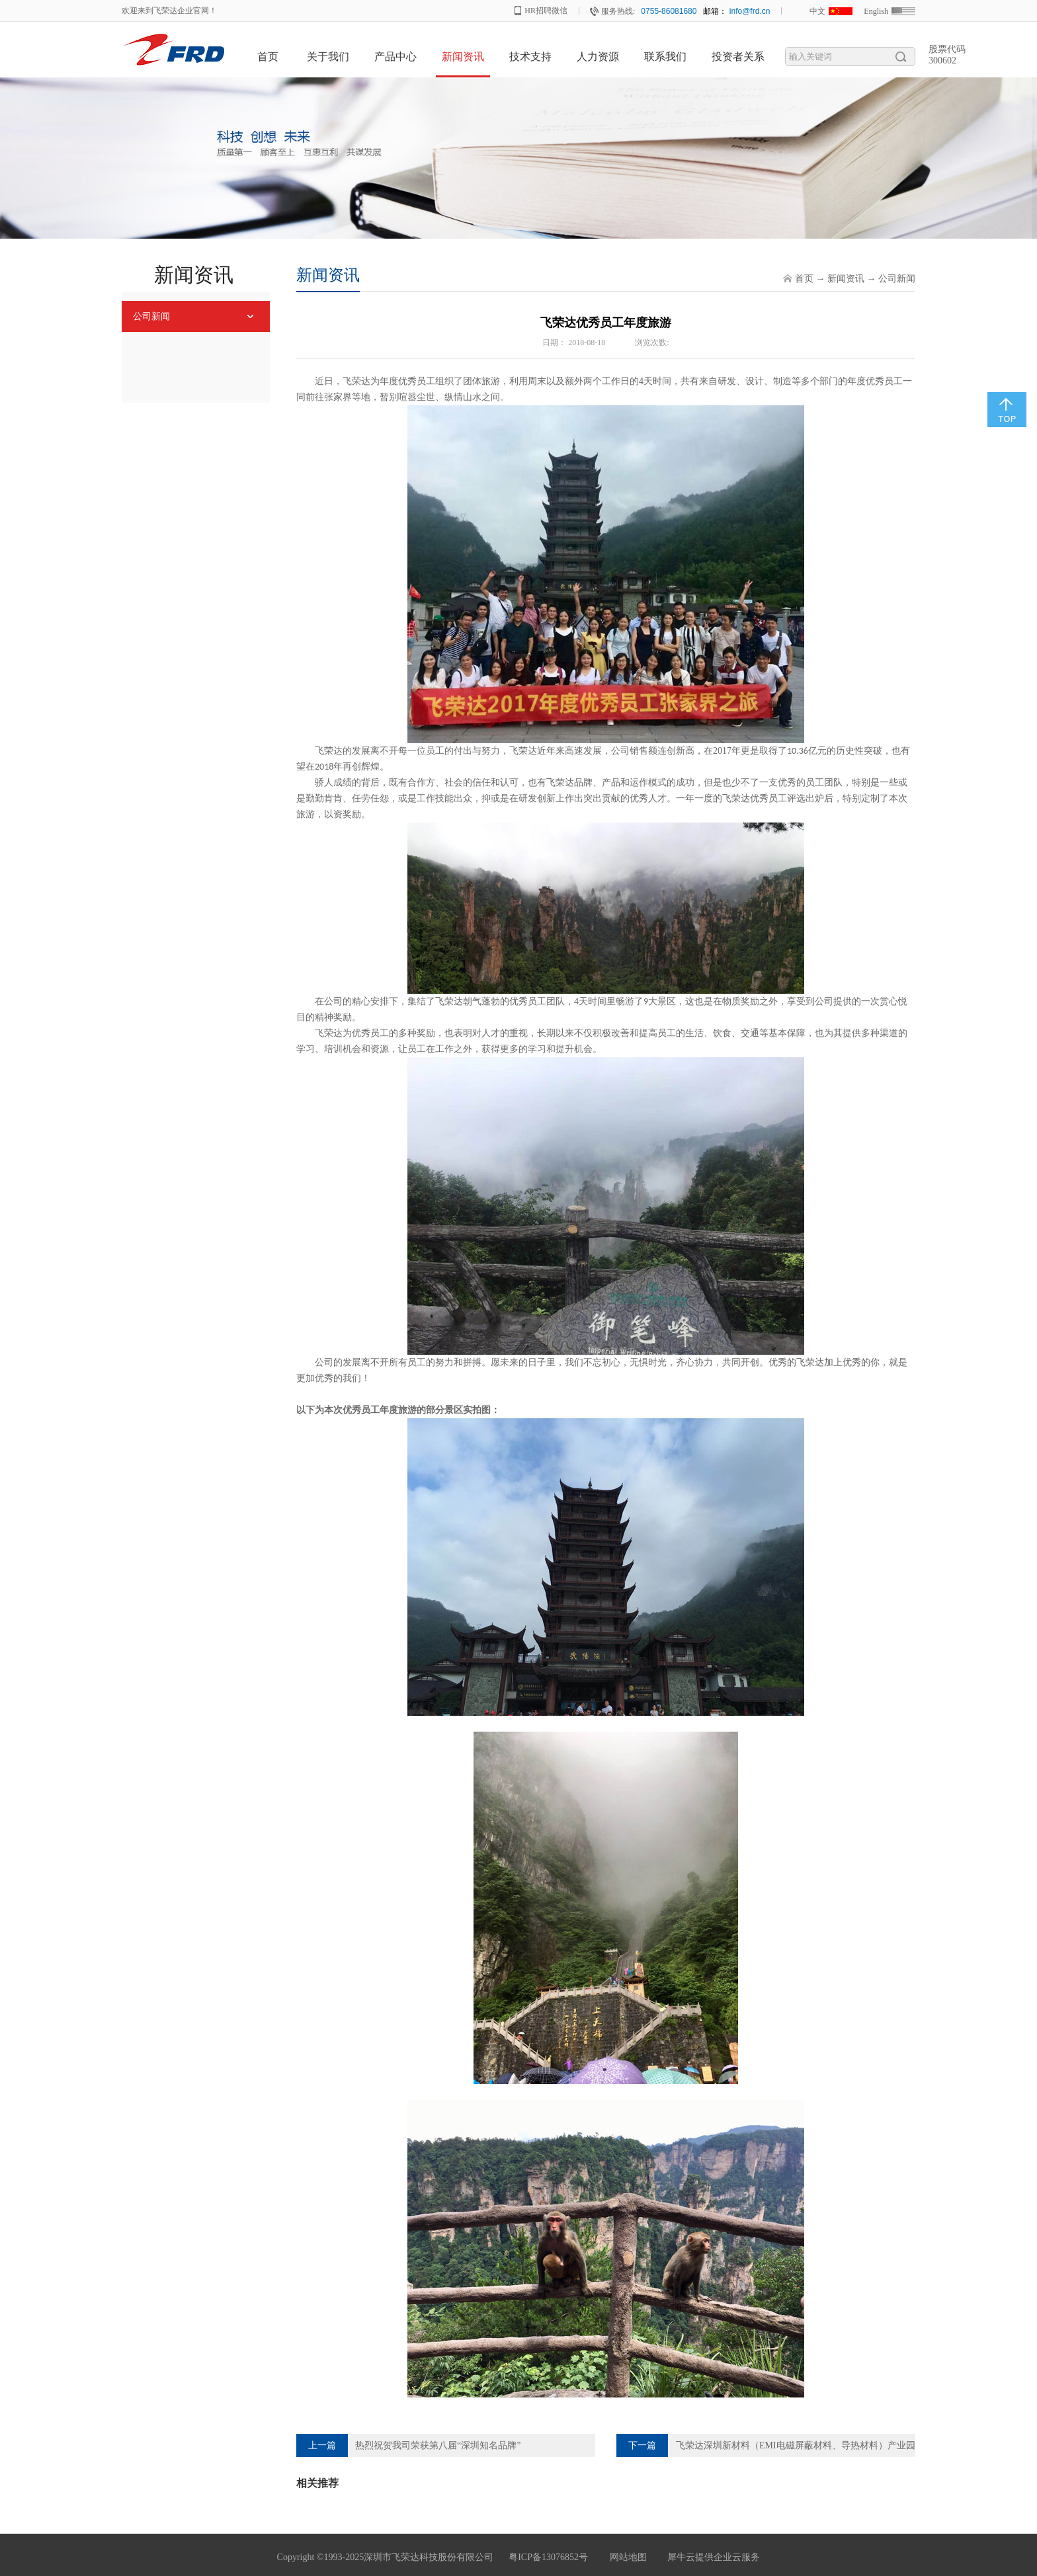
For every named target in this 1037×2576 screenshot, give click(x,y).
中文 (817, 11)
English (876, 11)
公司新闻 (896, 279)
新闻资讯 (845, 279)
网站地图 (626, 2557)
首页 (267, 56)
